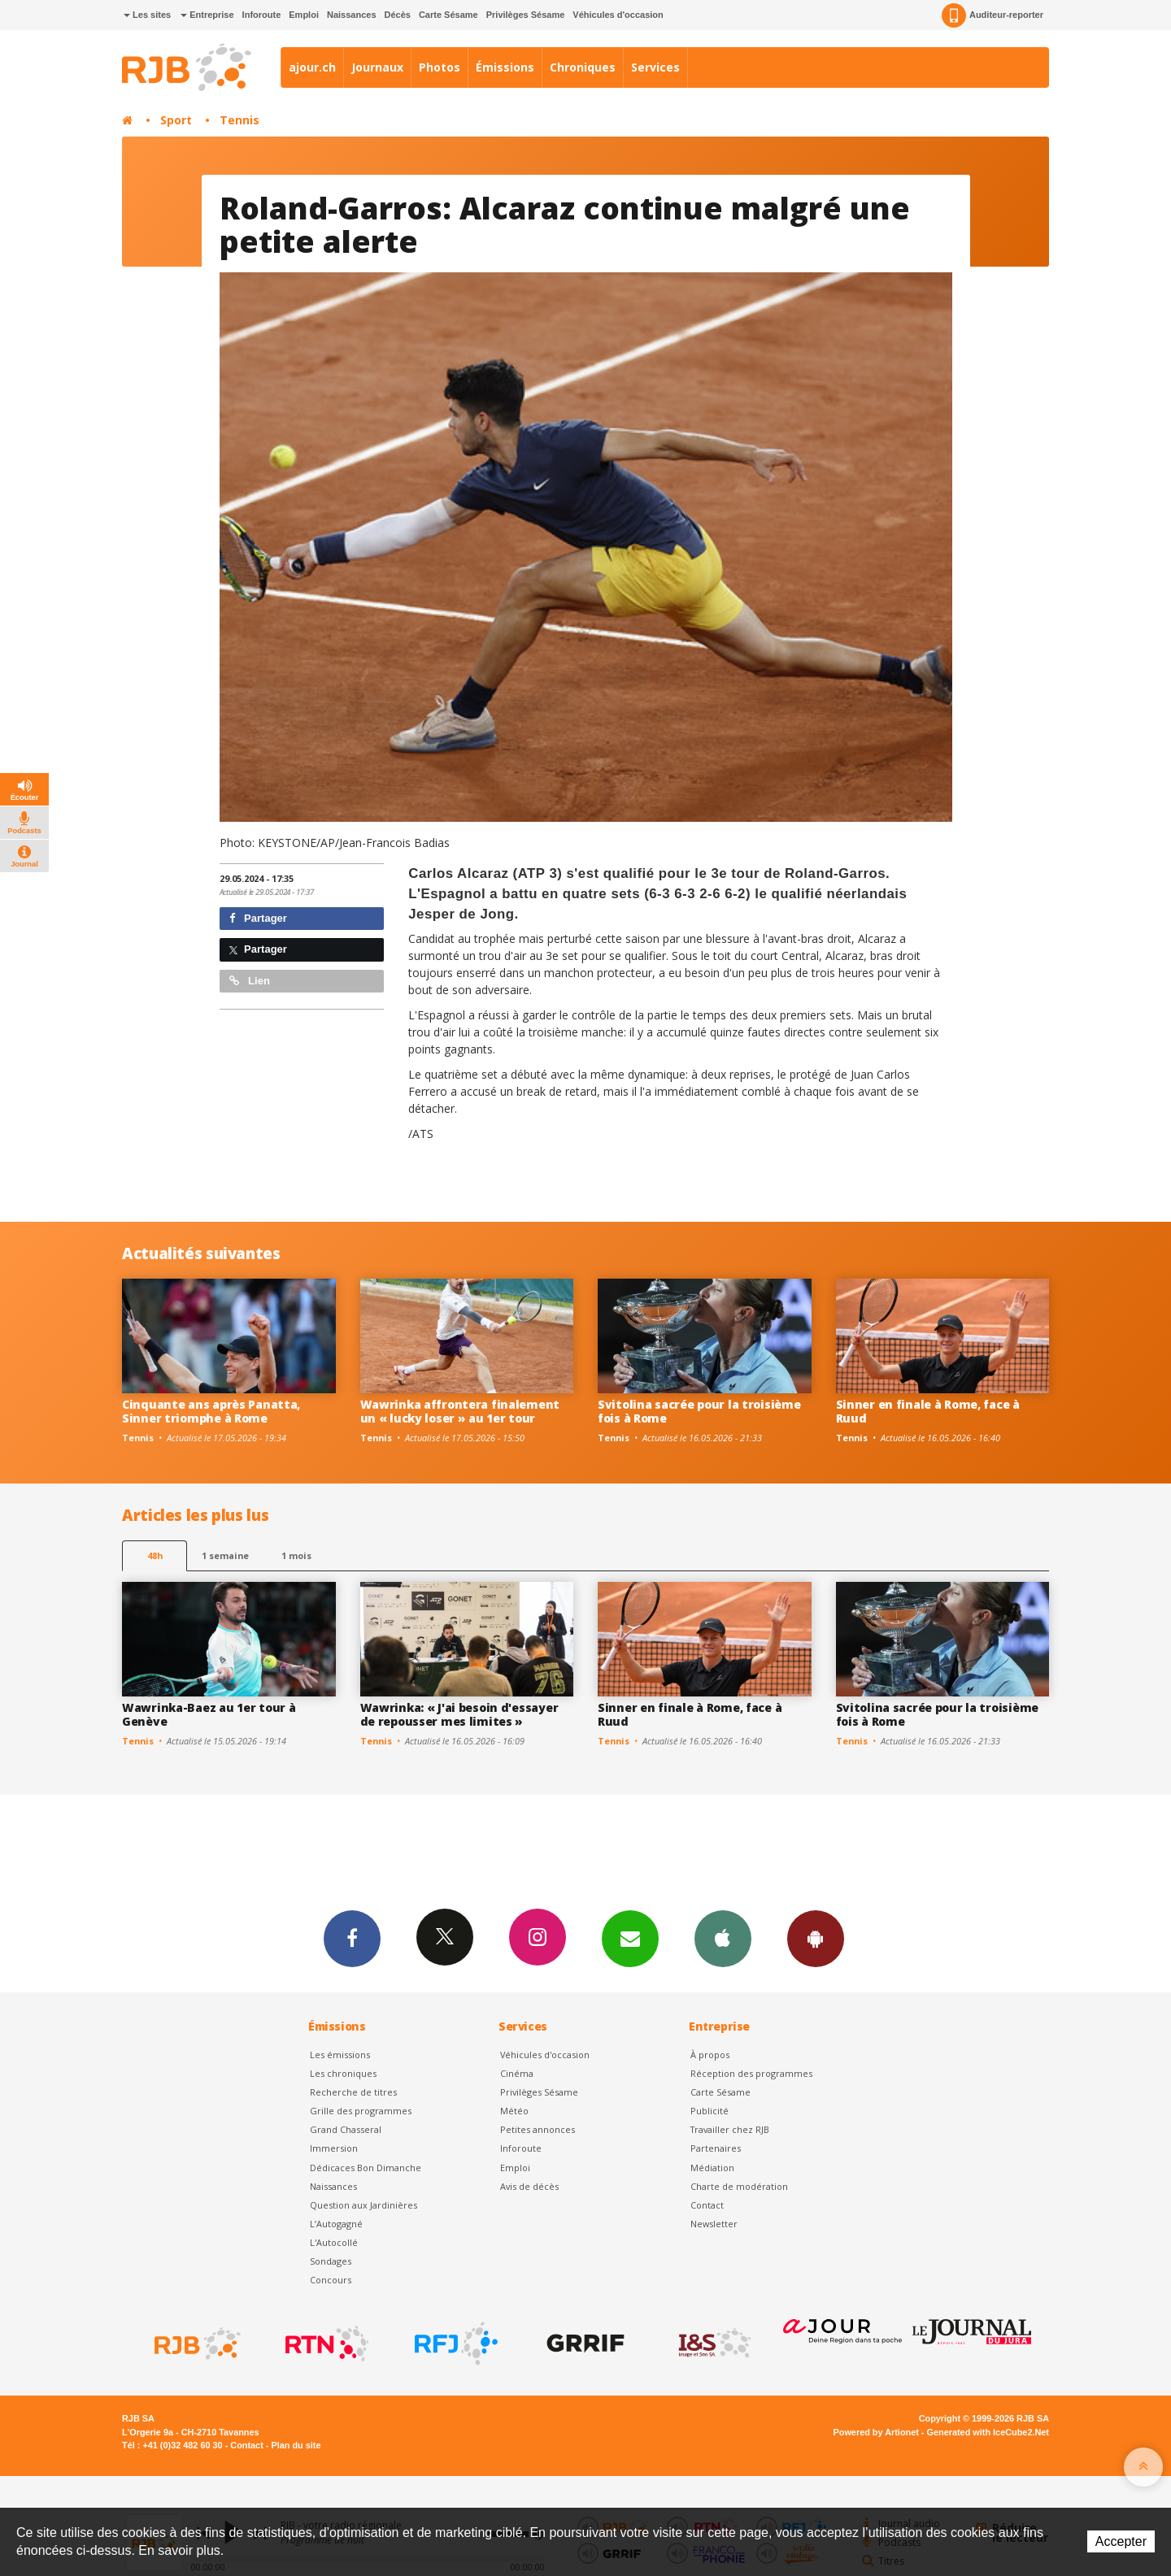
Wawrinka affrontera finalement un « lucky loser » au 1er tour (460, 1411)
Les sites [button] (147, 15)
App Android (815, 1938)
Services (655, 67)
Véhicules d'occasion (617, 15)
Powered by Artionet (876, 2432)
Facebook (352, 1938)
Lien (249, 981)
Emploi (304, 15)
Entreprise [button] (207, 15)
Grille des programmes (360, 2110)
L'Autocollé (334, 2242)
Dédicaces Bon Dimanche (365, 2167)
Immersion (334, 2148)
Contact (707, 2205)
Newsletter (714, 2223)
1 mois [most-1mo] (296, 1555)
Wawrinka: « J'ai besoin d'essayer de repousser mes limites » (459, 1714)
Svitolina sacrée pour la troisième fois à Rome (699, 1411)
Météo (514, 2110)
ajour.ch (312, 67)
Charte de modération (739, 2186)
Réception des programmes (751, 2073)
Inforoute (261, 15)
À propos (709, 2054)
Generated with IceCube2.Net (988, 2432)
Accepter (1121, 2541)
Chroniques (583, 67)
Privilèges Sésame (525, 15)
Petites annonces (537, 2129)
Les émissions (340, 2054)
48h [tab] (155, 1555)
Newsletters (630, 1938)
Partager (258, 918)
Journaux (377, 67)
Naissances (352, 15)
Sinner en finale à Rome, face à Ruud (928, 1411)
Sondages (330, 2261)
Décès (398, 15)
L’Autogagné (336, 2223)
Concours (330, 2279)
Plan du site (295, 2445)
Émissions (505, 67)
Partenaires (715, 2148)
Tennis (239, 120)
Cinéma (516, 2073)
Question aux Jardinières (363, 2205)
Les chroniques (343, 2073)
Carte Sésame (448, 15)
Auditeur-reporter (992, 15)
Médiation (712, 2167)
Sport (176, 120)
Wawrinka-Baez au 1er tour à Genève (208, 1714)
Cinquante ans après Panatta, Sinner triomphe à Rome (211, 1411)
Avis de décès (529, 2186)
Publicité (709, 2110)
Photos (439, 67)
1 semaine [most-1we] (225, 1555)
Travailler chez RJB (729, 2129)
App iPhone (722, 1938)
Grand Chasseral (345, 2129)
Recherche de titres (353, 2092)
